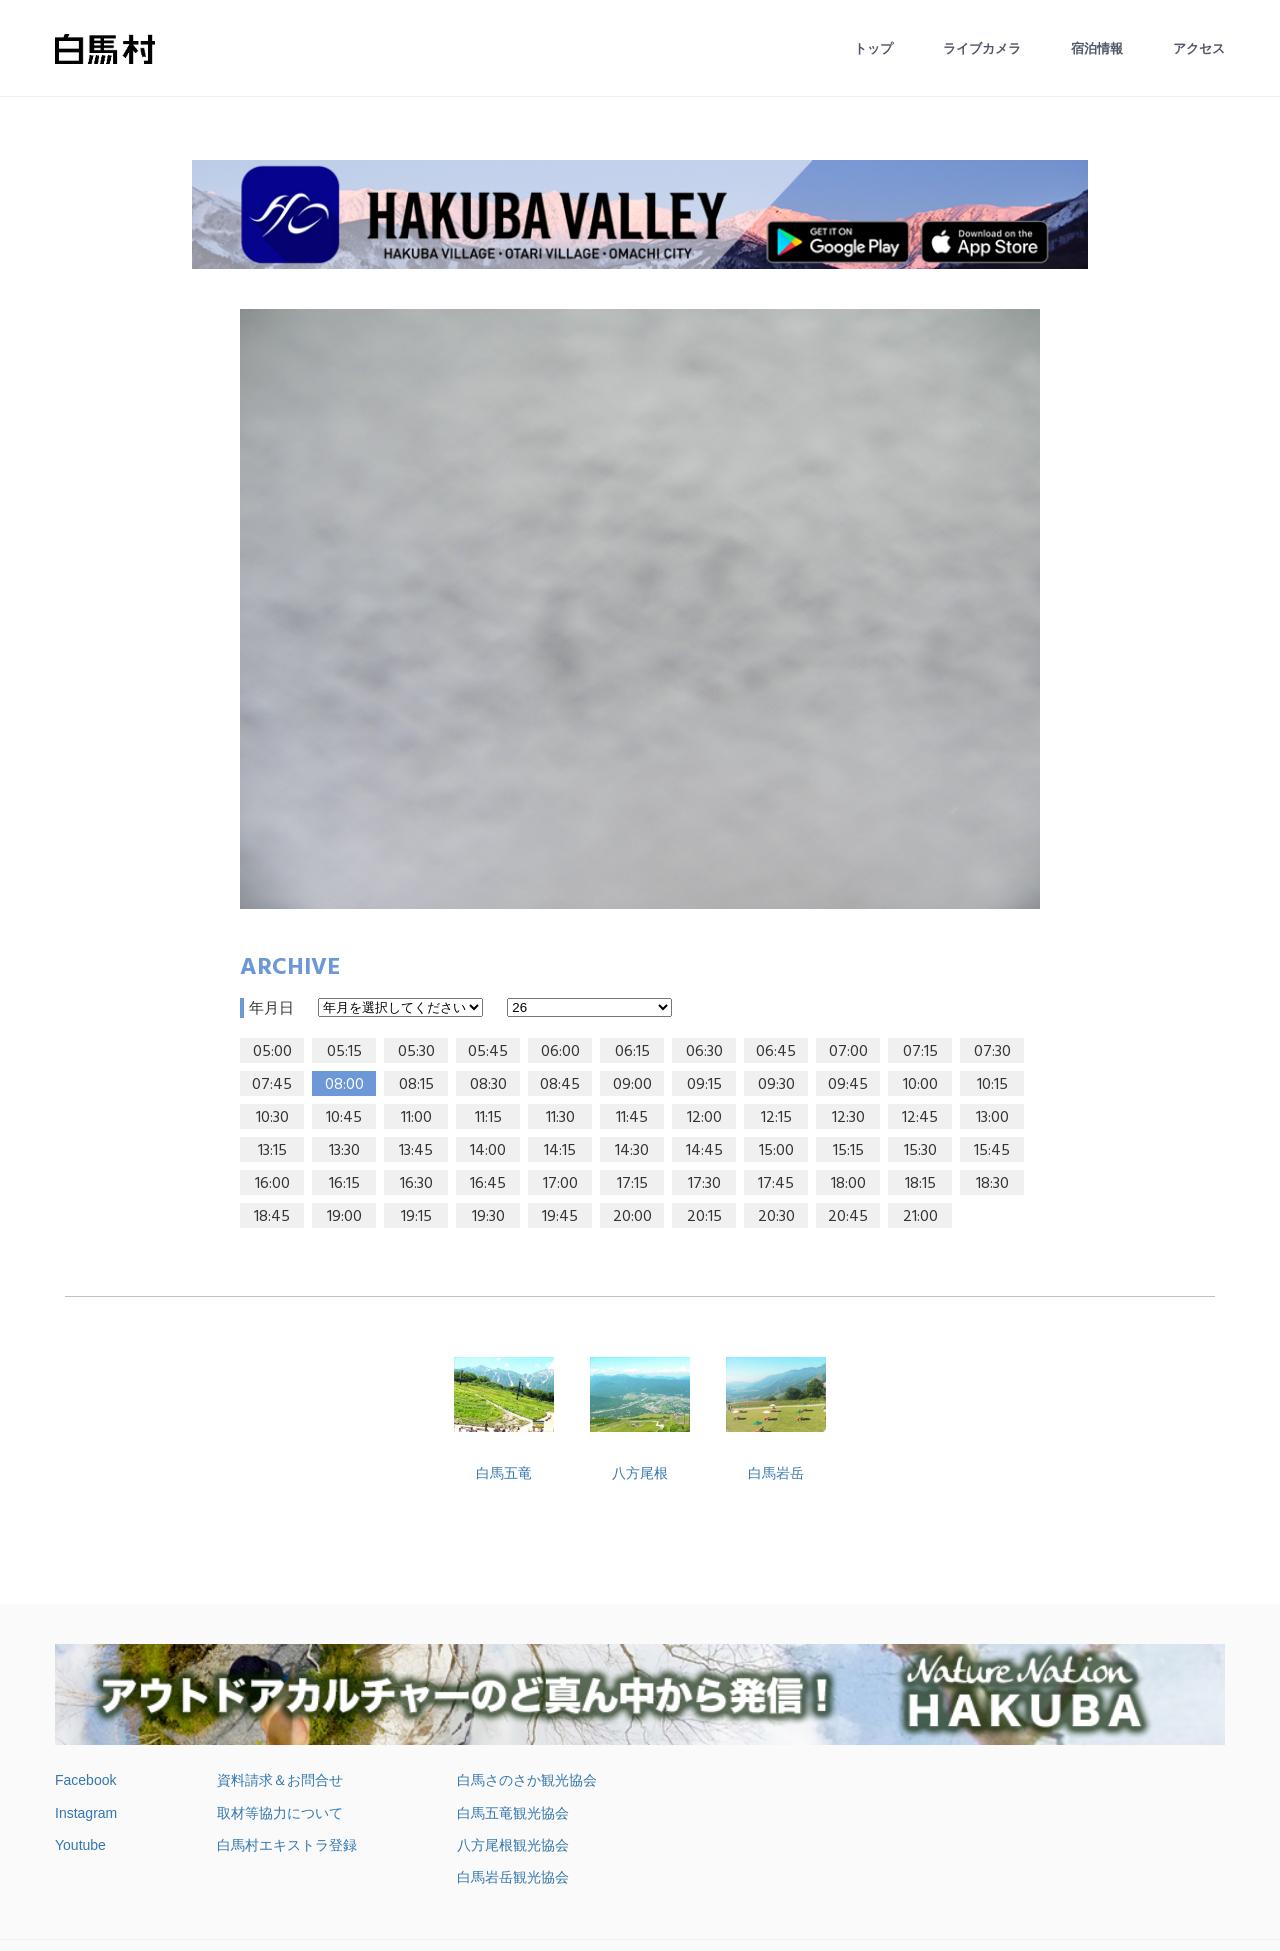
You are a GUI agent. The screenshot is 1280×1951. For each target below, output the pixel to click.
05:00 (272, 1052)
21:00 (920, 1217)
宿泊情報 (1097, 48)
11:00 (416, 1118)
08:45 (560, 1085)
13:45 (416, 1151)
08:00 (344, 1085)
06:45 (776, 1052)
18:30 (992, 1184)
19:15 (416, 1217)
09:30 (776, 1085)
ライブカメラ (982, 48)
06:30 (704, 1052)
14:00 (488, 1151)
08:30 (488, 1085)
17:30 (704, 1184)
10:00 (920, 1085)
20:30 (776, 1217)
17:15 (632, 1184)
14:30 (632, 1151)
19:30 (488, 1217)
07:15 (920, 1052)
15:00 (776, 1151)
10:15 (992, 1085)
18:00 (848, 1184)
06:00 (560, 1052)
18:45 (272, 1217)
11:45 (632, 1118)
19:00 (344, 1217)
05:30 (416, 1052)
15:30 (920, 1151)
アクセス (1199, 48)
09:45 (848, 1085)
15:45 (992, 1151)
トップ (873, 48)
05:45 (488, 1052)
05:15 (344, 1052)
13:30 (344, 1151)
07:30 (992, 1052)
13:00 (992, 1118)
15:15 (848, 1151)
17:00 (560, 1184)
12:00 (704, 1118)
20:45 (848, 1217)
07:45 (272, 1085)
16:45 (488, 1184)
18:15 (920, 1184)
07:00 (848, 1052)
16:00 (272, 1184)
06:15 (632, 1052)
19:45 (560, 1217)
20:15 (704, 1217)
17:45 (776, 1184)
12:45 (920, 1118)
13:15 (272, 1151)
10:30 (272, 1118)
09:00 (632, 1085)
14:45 (704, 1151)
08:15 (416, 1085)
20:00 (632, 1217)
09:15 (704, 1085)
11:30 (560, 1118)
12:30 (848, 1118)
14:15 (560, 1151)
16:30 (416, 1184)
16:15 (344, 1184)
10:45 (344, 1118)
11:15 (488, 1118)
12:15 (776, 1118)
